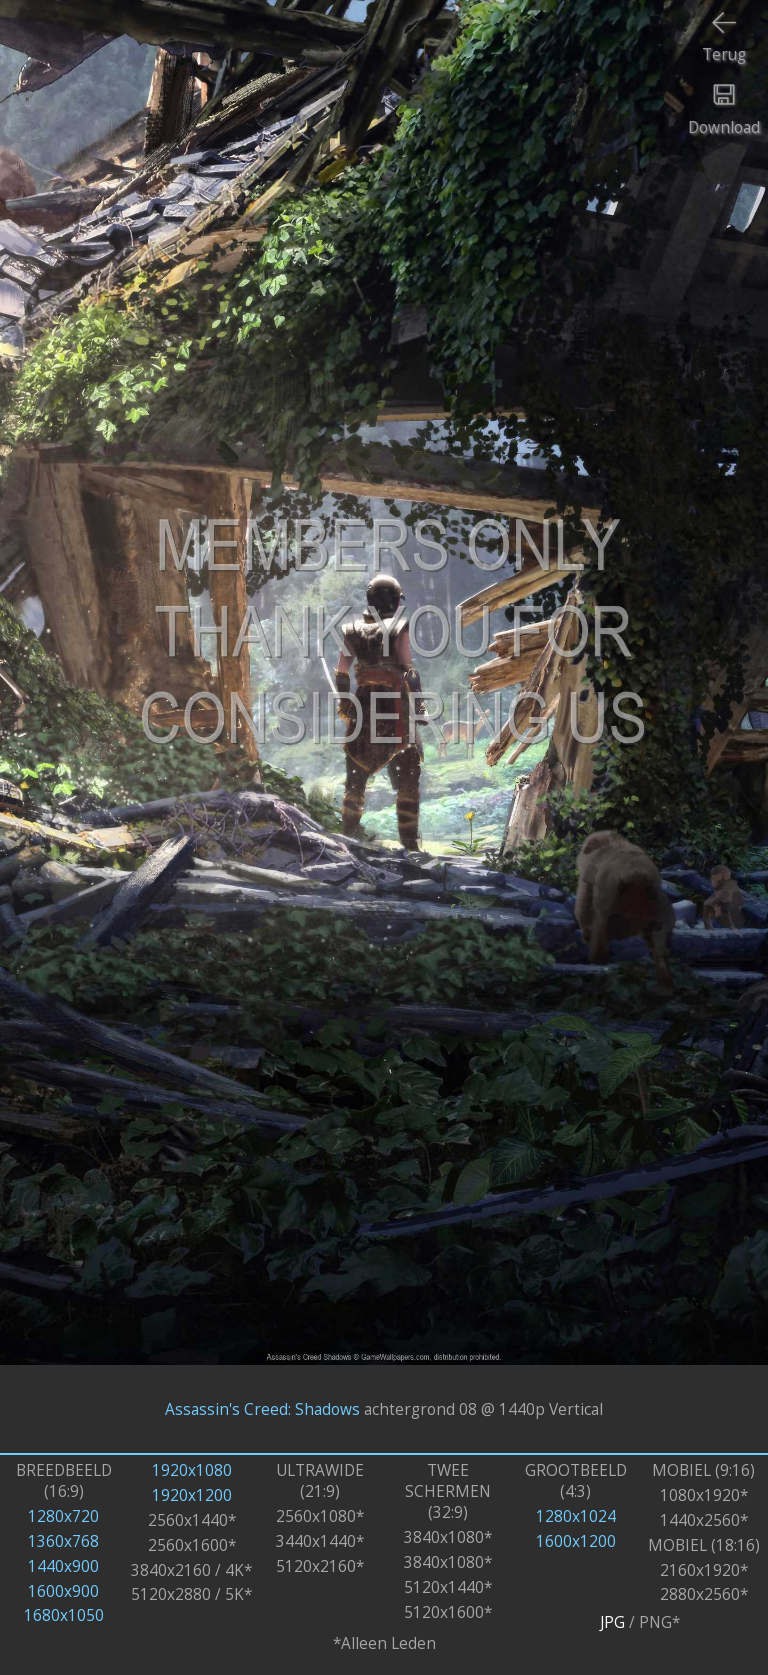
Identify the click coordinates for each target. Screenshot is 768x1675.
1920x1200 (192, 1495)
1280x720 (63, 1516)
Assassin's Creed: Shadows (262, 1409)
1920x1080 (192, 1470)
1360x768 (63, 1541)
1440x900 (63, 1566)
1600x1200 (576, 1541)
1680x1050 (64, 1615)
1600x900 (63, 1591)
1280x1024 (576, 1516)
